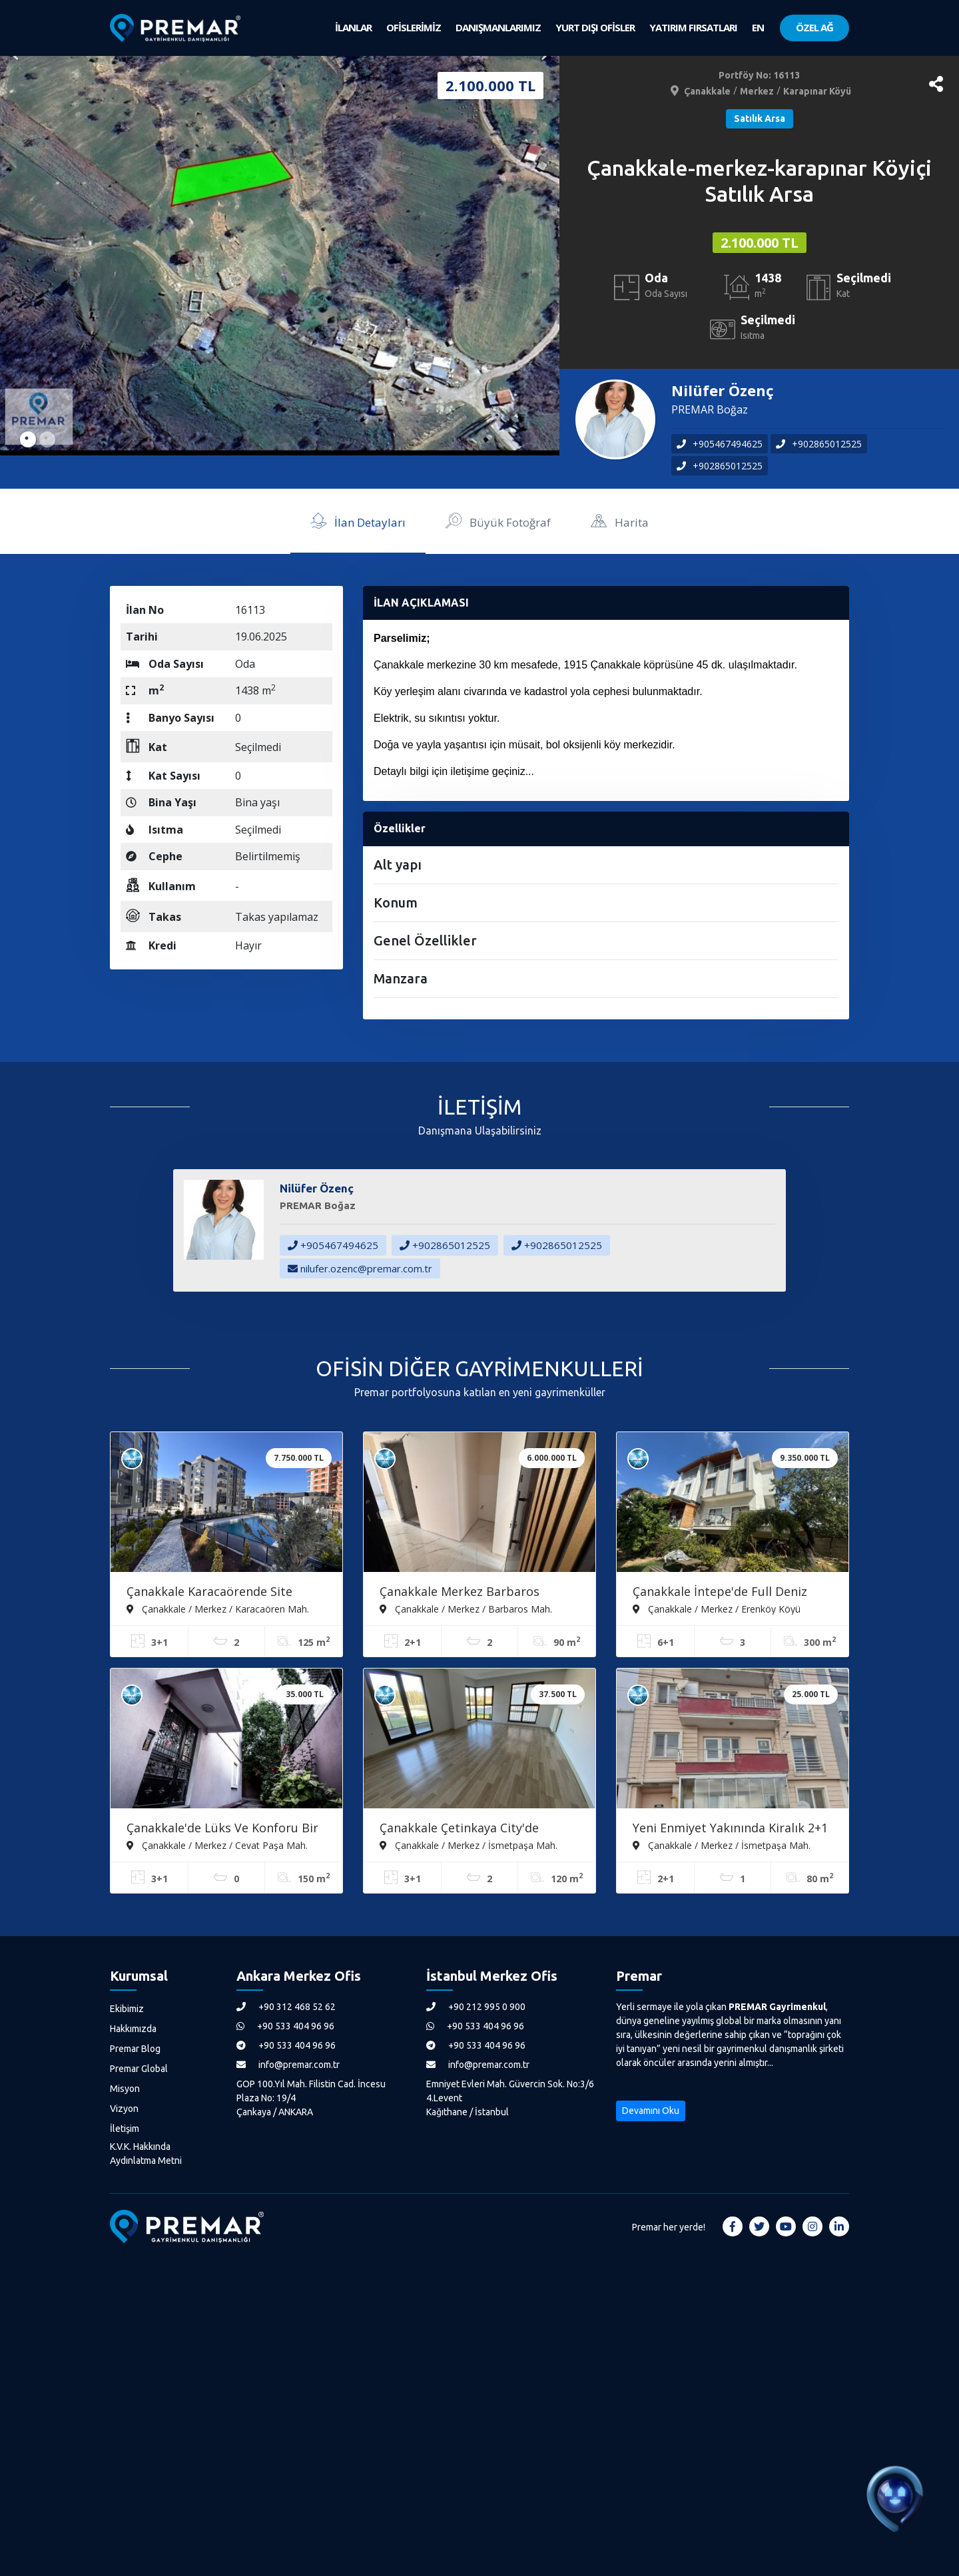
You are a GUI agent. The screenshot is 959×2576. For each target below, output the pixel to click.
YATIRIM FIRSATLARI (693, 27)
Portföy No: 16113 (759, 75)
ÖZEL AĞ (814, 27)
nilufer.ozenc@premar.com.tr (360, 1268)
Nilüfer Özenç (722, 390)
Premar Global (139, 2068)
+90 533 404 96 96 (285, 2026)
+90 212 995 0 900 (475, 2006)
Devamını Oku (650, 2110)
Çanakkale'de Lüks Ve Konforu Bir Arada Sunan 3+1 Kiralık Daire (222, 1829)
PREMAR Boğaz (709, 409)
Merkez (757, 91)
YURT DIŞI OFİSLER (595, 27)
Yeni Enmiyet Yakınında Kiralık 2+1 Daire (730, 1829)
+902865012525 (819, 443)
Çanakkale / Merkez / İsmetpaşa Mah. (468, 1845)
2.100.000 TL (760, 243)
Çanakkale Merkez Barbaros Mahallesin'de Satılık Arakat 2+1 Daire (470, 1592)
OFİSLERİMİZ (413, 27)
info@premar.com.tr (288, 2064)
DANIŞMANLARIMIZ (498, 27)
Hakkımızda (133, 2028)
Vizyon (124, 2108)
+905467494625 (720, 443)
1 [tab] (28, 439)
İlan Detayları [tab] (358, 520)
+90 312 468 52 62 (286, 2006)
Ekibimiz (127, 2008)
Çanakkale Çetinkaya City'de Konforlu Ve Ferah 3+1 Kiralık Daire (479, 1829)
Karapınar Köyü (817, 91)
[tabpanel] (279, 255)
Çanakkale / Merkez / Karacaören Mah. (218, 1609)
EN (758, 27)
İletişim (124, 2128)
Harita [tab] (620, 520)
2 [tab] (47, 439)
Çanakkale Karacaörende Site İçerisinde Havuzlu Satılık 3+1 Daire (226, 1592)
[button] (936, 84)
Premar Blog (135, 2048)
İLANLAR (353, 27)
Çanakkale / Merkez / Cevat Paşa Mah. (217, 1845)
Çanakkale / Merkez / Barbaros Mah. (466, 1609)
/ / (759, 90)
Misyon (125, 2088)
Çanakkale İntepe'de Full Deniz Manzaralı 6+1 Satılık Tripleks (720, 1592)
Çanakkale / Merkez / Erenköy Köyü (716, 1609)
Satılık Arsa (759, 118)
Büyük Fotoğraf (498, 520)
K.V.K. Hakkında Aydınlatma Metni (146, 2153)
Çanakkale (707, 91)
